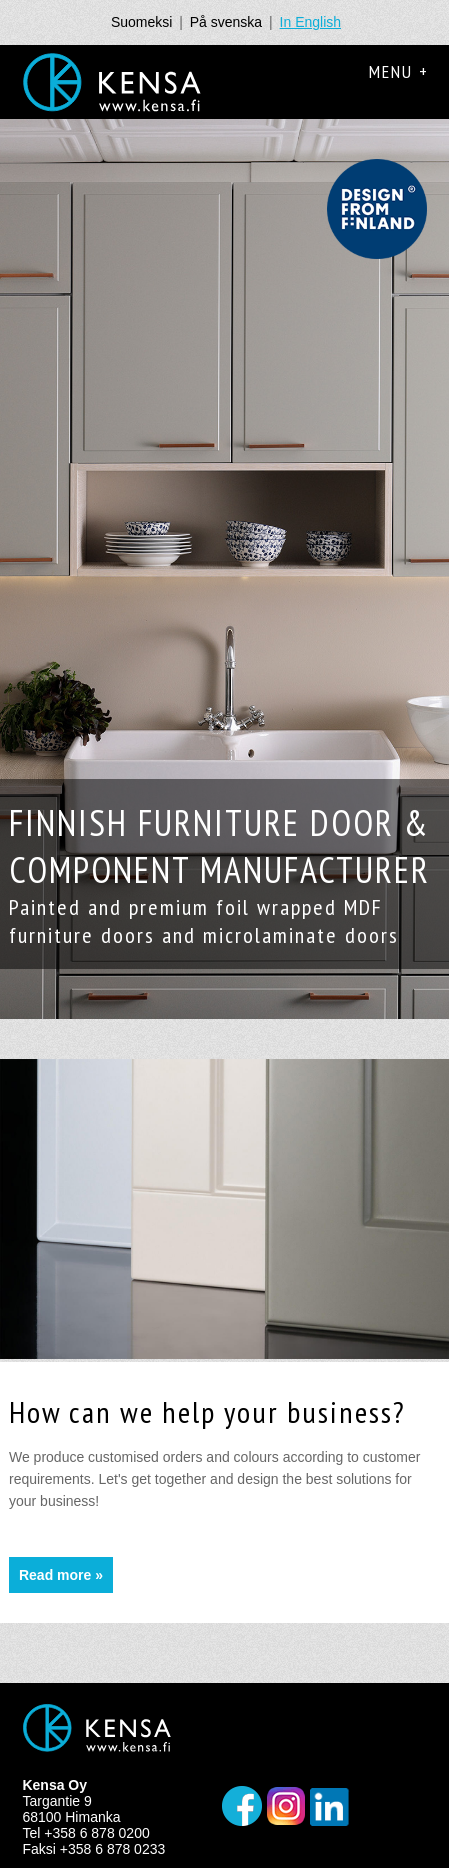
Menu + (399, 71)
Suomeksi (141, 22)
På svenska (226, 22)
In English (310, 22)
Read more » (61, 1575)
